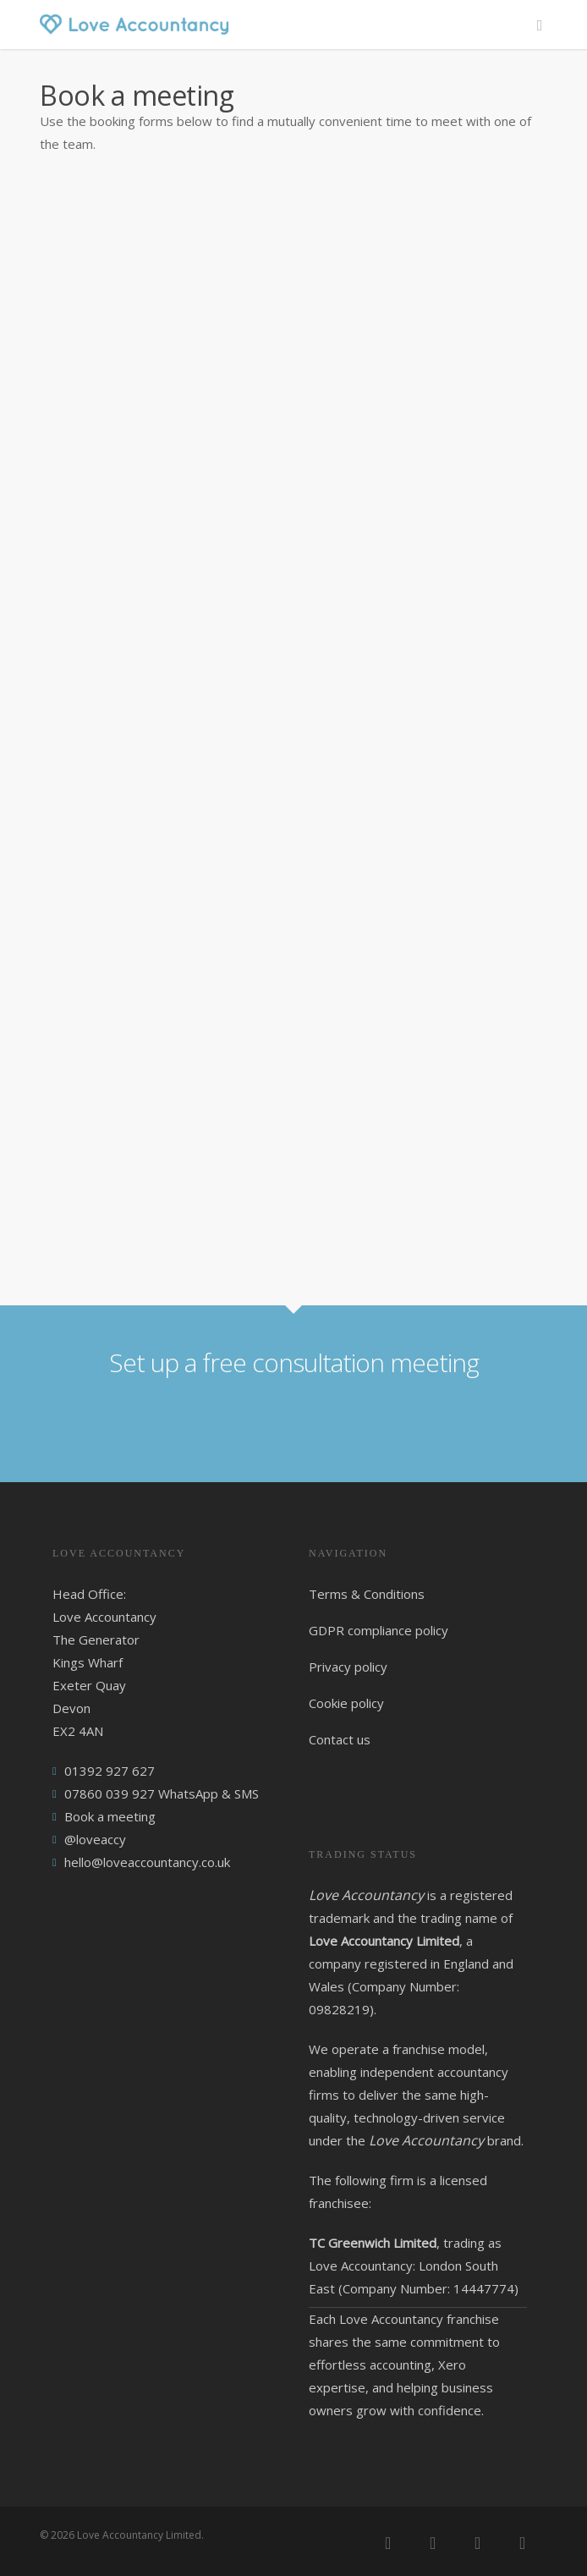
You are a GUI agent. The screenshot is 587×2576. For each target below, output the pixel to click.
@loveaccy (95, 1839)
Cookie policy (346, 1702)
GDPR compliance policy (378, 1630)
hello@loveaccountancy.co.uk (147, 1862)
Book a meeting (110, 1816)
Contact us (339, 1739)
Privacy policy (348, 1666)
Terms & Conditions (367, 1593)
